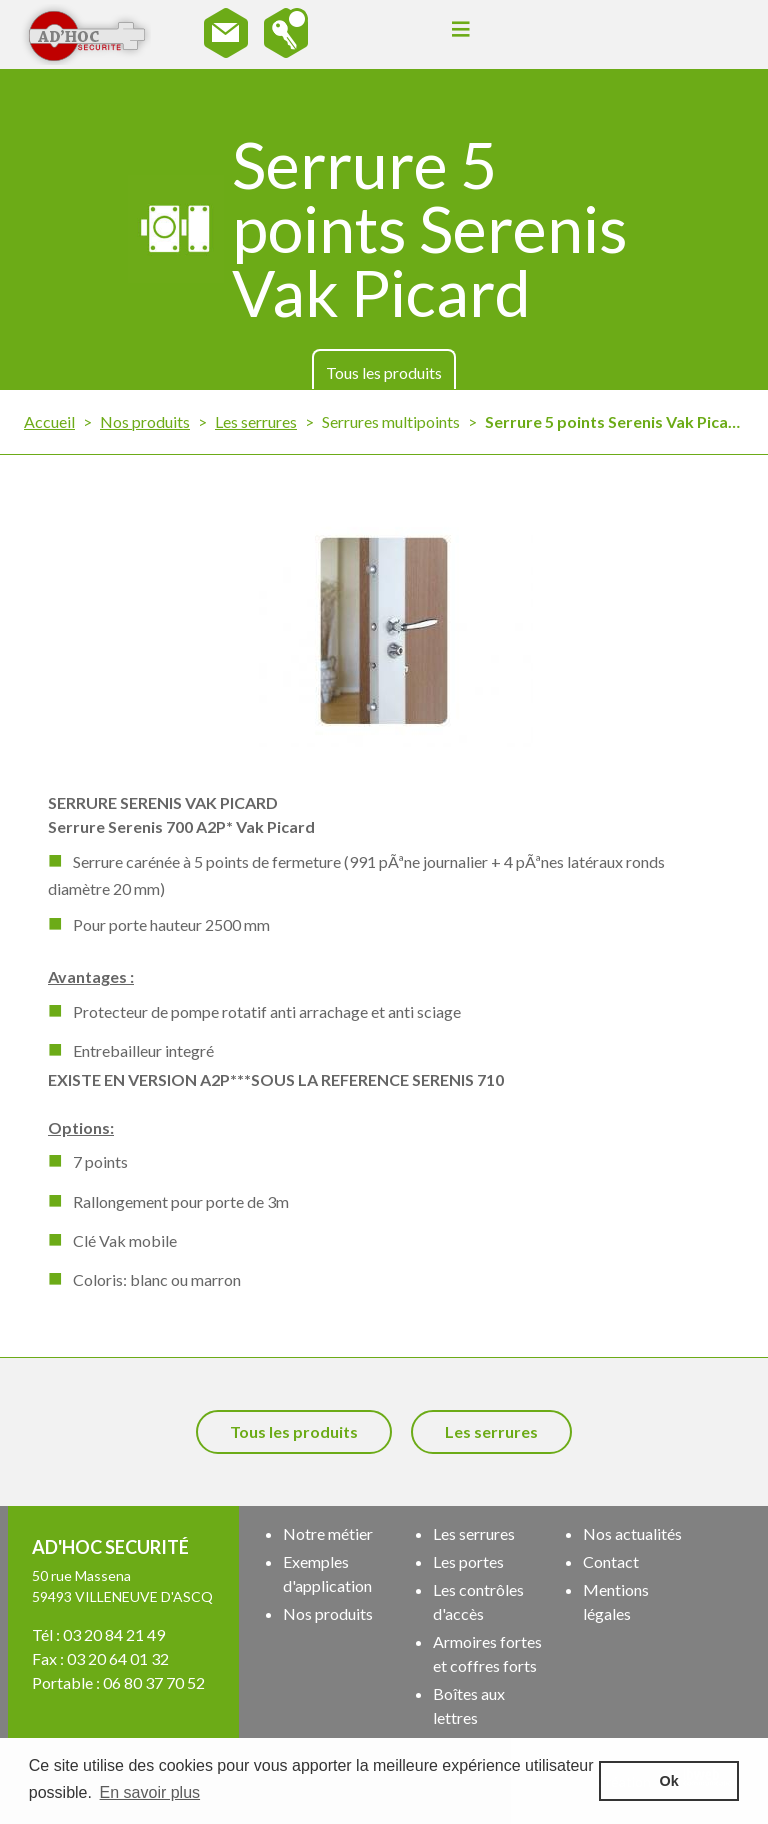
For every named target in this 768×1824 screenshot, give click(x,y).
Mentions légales (616, 1601)
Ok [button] (669, 1781)
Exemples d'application (327, 1573)
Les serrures (256, 421)
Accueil (49, 421)
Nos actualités (632, 1533)
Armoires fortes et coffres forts (487, 1653)
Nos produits (145, 421)
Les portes (468, 1561)
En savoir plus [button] (150, 1792)
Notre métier (328, 1533)
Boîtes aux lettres (469, 1705)
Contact (611, 1561)
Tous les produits (384, 372)
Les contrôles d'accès (478, 1601)
